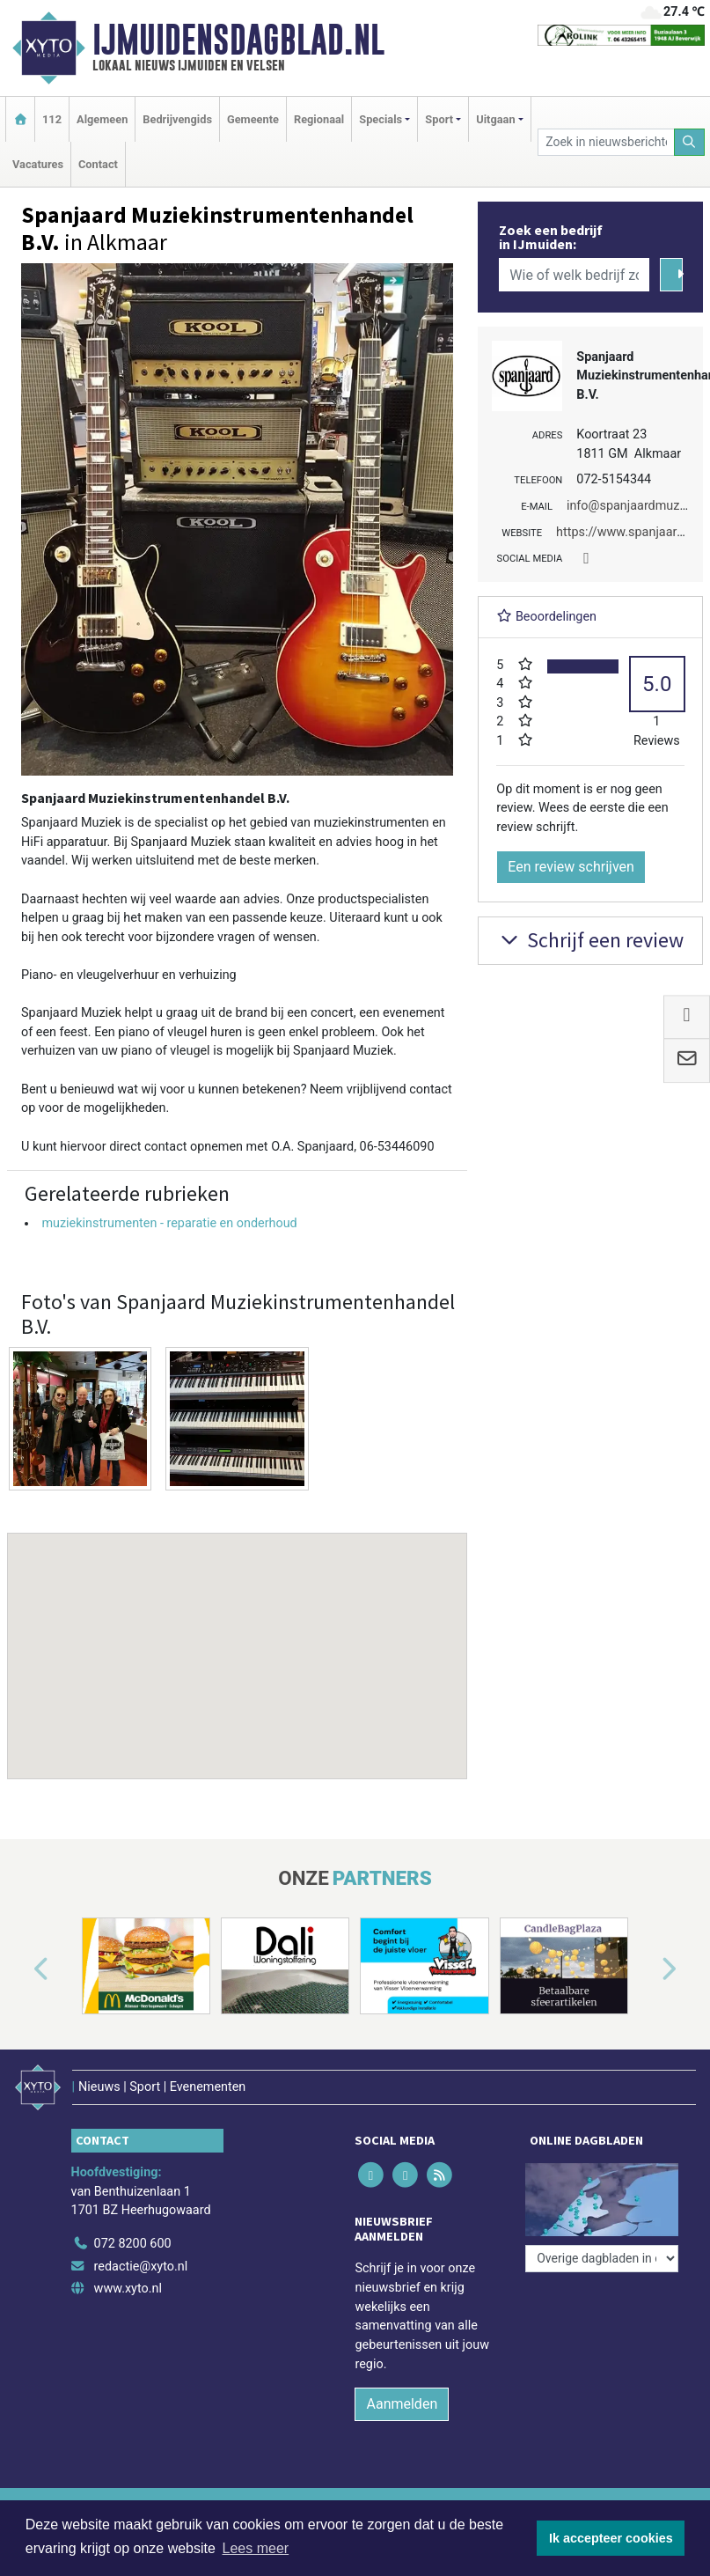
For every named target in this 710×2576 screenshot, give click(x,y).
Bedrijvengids (177, 119)
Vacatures (37, 164)
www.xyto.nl (128, 2288)
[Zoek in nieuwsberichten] (606, 142)
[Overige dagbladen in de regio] (601, 2258)
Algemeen (102, 119)
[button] (237, 1639)
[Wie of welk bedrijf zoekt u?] (574, 274)
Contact (98, 164)
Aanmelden (401, 2404)
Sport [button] (439, 119)
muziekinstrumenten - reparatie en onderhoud (168, 1223)
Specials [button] (380, 119)
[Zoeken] (690, 142)
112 (52, 119)
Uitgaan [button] (495, 119)
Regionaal (319, 119)
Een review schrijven (571, 866)
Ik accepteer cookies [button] (611, 2538)
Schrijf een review (590, 939)
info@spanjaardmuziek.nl (638, 505)
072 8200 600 (133, 2243)
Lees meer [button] (256, 2548)
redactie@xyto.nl (141, 2266)
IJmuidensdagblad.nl (238, 39)
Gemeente (253, 119)
